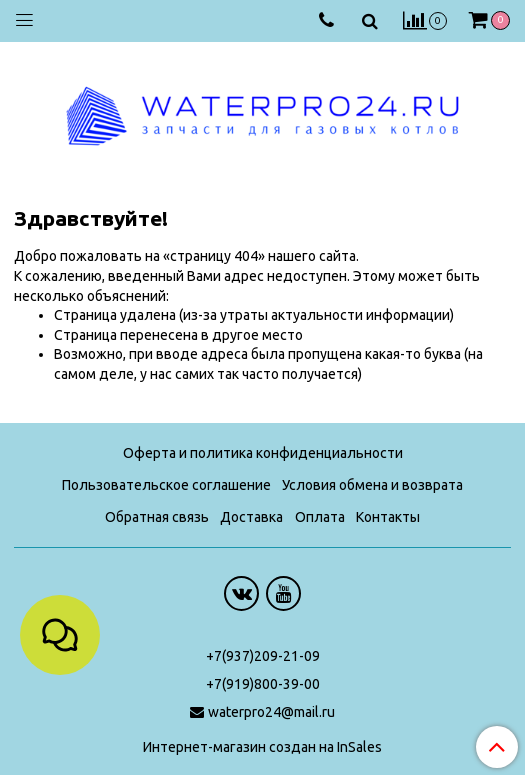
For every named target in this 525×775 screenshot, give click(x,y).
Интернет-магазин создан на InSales (262, 747)
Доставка (251, 517)
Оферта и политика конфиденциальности (263, 453)
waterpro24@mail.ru (271, 712)
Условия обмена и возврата (372, 485)
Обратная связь (157, 517)
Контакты (388, 517)
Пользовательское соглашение (166, 485)
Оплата (320, 517)
